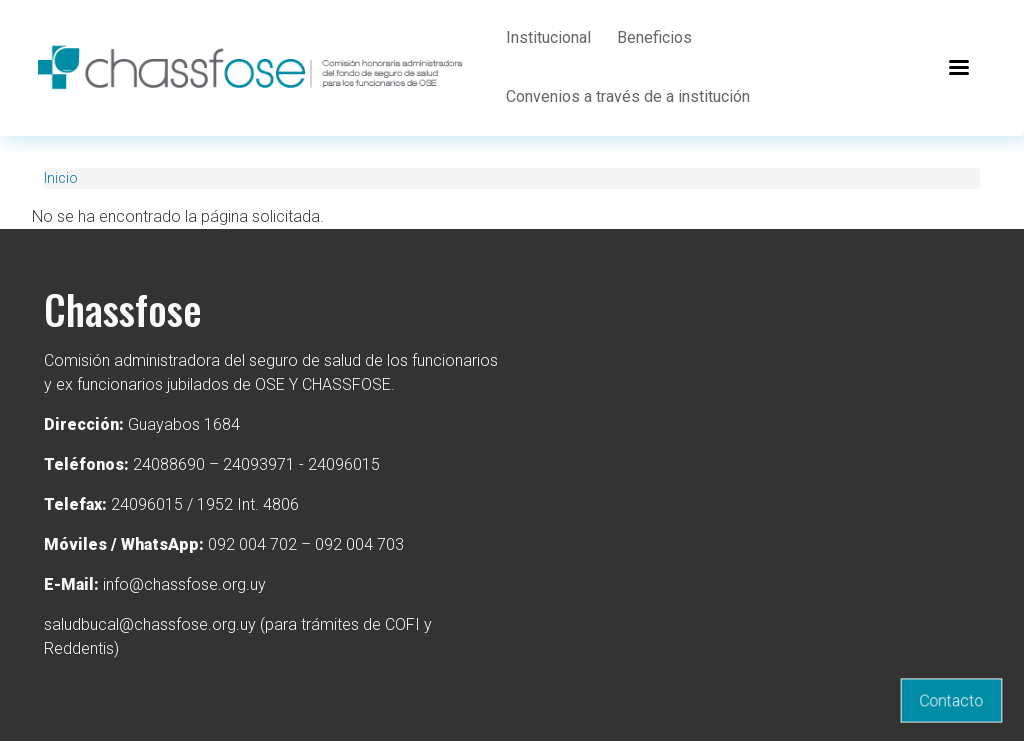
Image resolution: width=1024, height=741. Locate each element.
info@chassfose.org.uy (184, 584)
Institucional (548, 37)
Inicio (61, 178)
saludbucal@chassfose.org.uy (150, 624)
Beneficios (654, 37)
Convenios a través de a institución (628, 96)
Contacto (951, 700)
